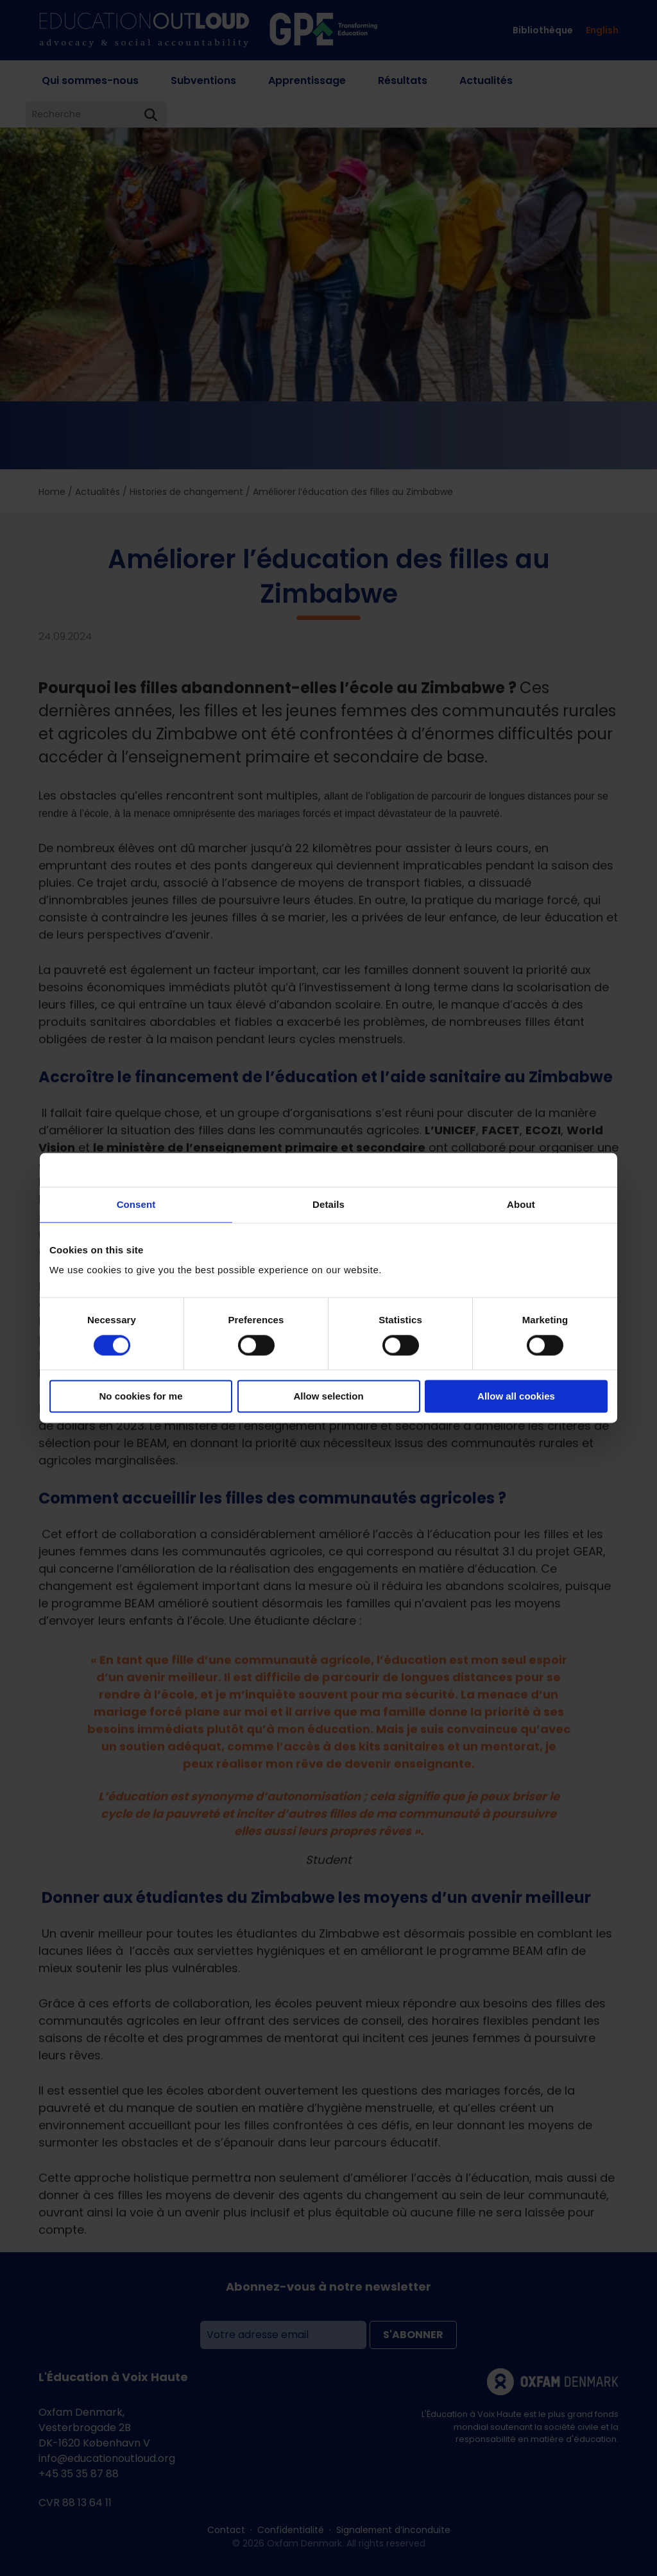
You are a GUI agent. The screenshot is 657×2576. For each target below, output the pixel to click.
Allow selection (328, 1396)
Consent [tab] (136, 1204)
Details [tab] (328, 1204)
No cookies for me (140, 1396)
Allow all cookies (516, 1396)
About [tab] (521, 1204)
